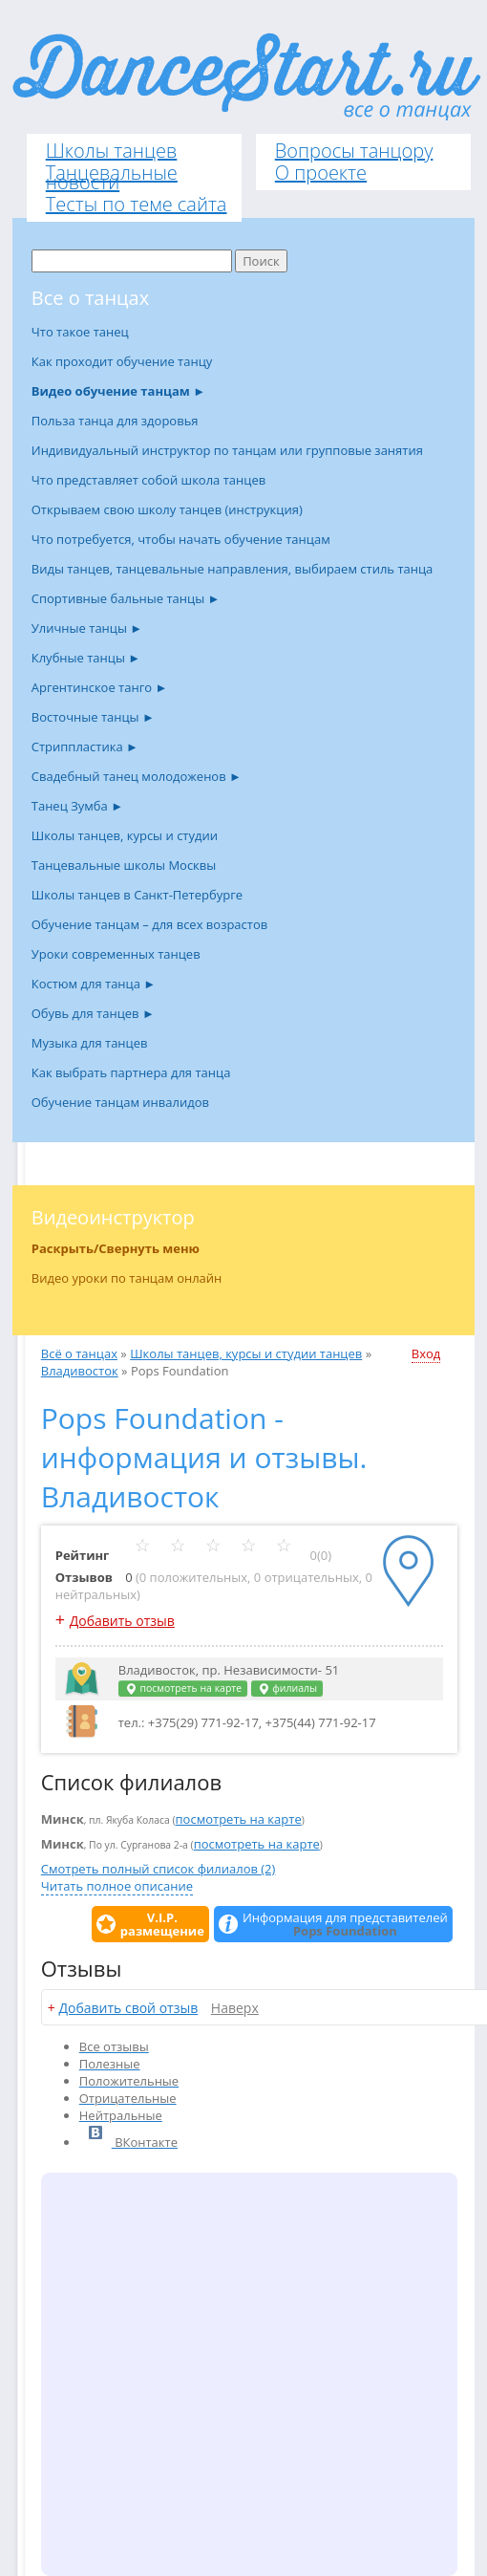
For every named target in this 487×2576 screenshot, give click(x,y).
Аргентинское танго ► (100, 687)
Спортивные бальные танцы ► (126, 598)
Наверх (235, 2008)
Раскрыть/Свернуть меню (116, 1248)
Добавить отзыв (122, 1621)
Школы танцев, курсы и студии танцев (246, 1353)
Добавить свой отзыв (128, 2008)
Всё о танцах (79, 1353)
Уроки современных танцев (116, 954)
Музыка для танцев (90, 1042)
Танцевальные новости (112, 177)
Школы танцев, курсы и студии (125, 835)
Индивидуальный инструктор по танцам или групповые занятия (227, 450)
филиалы (287, 1688)
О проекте (321, 172)
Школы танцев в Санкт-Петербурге (137, 894)
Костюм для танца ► (94, 983)
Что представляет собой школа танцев (148, 479)
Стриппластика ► (85, 746)
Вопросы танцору (354, 150)
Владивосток (79, 1370)
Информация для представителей (345, 1924)
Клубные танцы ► (86, 657)
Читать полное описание (117, 1885)
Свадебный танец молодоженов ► (137, 776)
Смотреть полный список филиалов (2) (158, 1868)
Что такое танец (80, 331)
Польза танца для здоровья (115, 420)
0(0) (233, 1555)
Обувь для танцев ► (93, 1013)
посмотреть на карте (183, 1688)
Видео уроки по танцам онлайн (127, 1278)
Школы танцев (112, 150)
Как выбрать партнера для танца (131, 1072)
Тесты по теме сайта (136, 204)
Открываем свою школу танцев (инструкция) (167, 509)
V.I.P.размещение (162, 1924)
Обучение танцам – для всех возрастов (149, 924)
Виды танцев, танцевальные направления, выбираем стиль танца (233, 568)
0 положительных (193, 1577)
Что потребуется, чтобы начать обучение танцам (181, 539)
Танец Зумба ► (77, 805)
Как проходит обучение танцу (122, 361)
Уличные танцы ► (87, 628)
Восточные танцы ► (93, 716)
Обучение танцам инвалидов (120, 1102)
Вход (426, 1353)
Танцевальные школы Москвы (124, 865)
